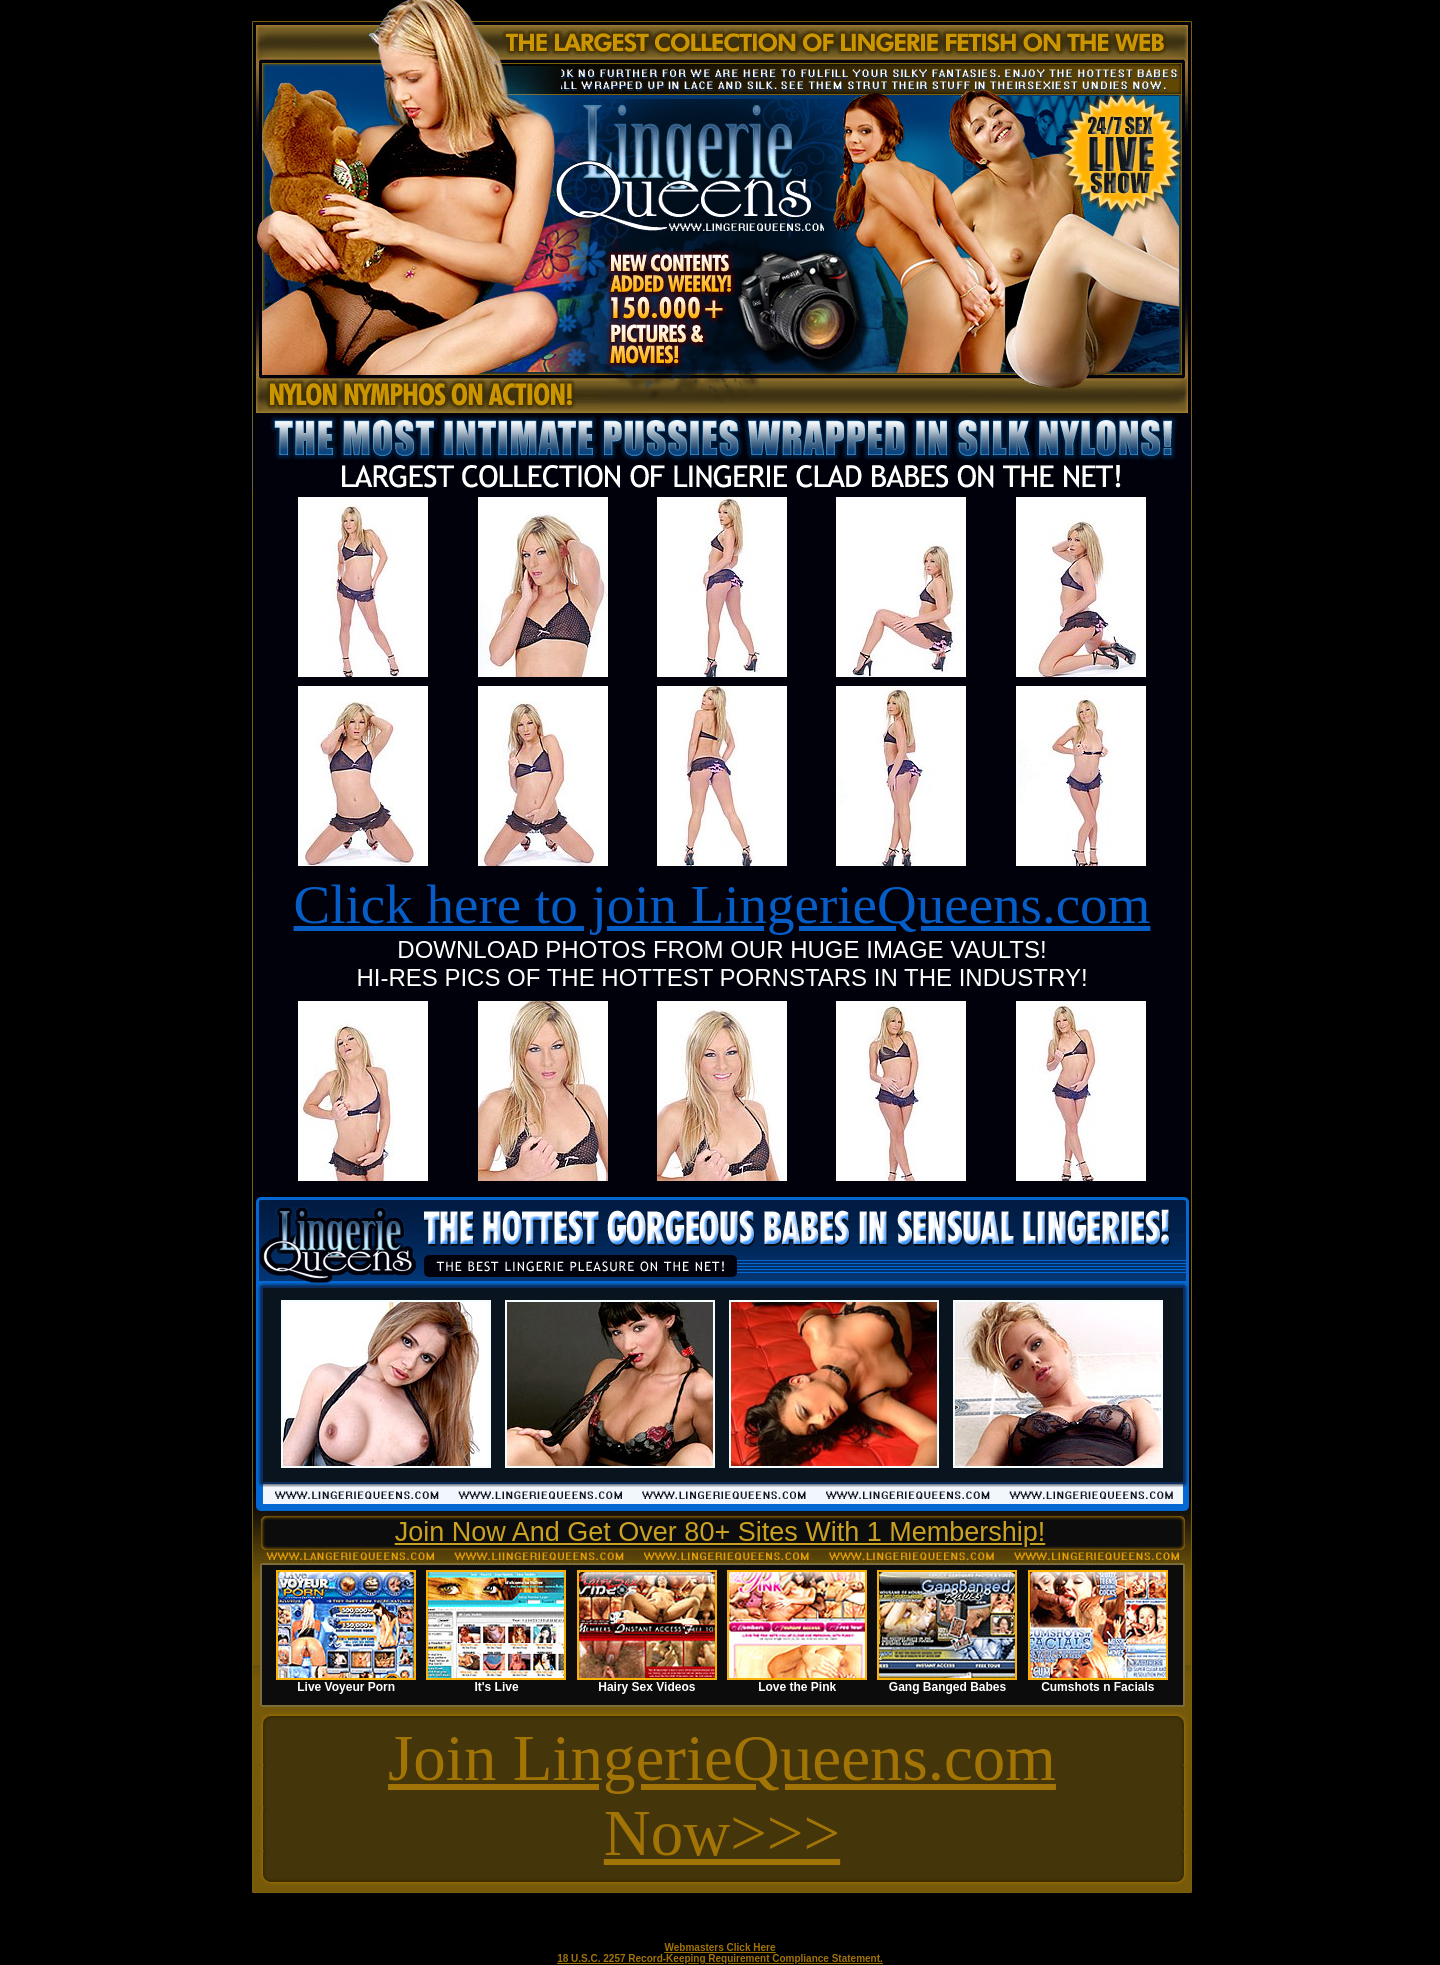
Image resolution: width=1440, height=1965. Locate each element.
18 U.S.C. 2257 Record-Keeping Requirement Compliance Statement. (720, 1958)
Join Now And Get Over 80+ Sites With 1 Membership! (720, 1532)
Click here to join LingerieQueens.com (722, 904)
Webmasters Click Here (720, 1947)
